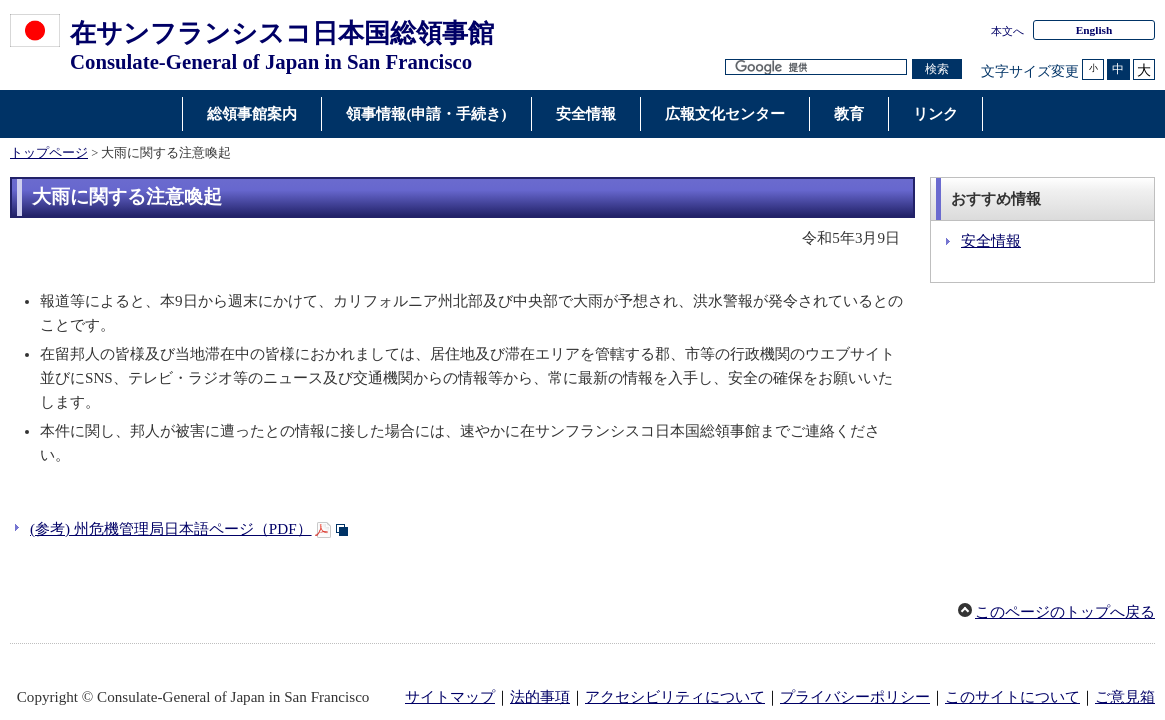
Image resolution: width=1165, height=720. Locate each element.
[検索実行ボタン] (937, 69)
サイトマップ (450, 697)
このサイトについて (1012, 697)
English (1094, 30)
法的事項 (540, 697)
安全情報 (991, 241)
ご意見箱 (1125, 697)
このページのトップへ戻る (1065, 612)
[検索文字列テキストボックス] (816, 67)
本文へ (1007, 31)
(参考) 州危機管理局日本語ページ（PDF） (171, 529)
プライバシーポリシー (855, 697)
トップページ (49, 153)
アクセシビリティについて (675, 697)
